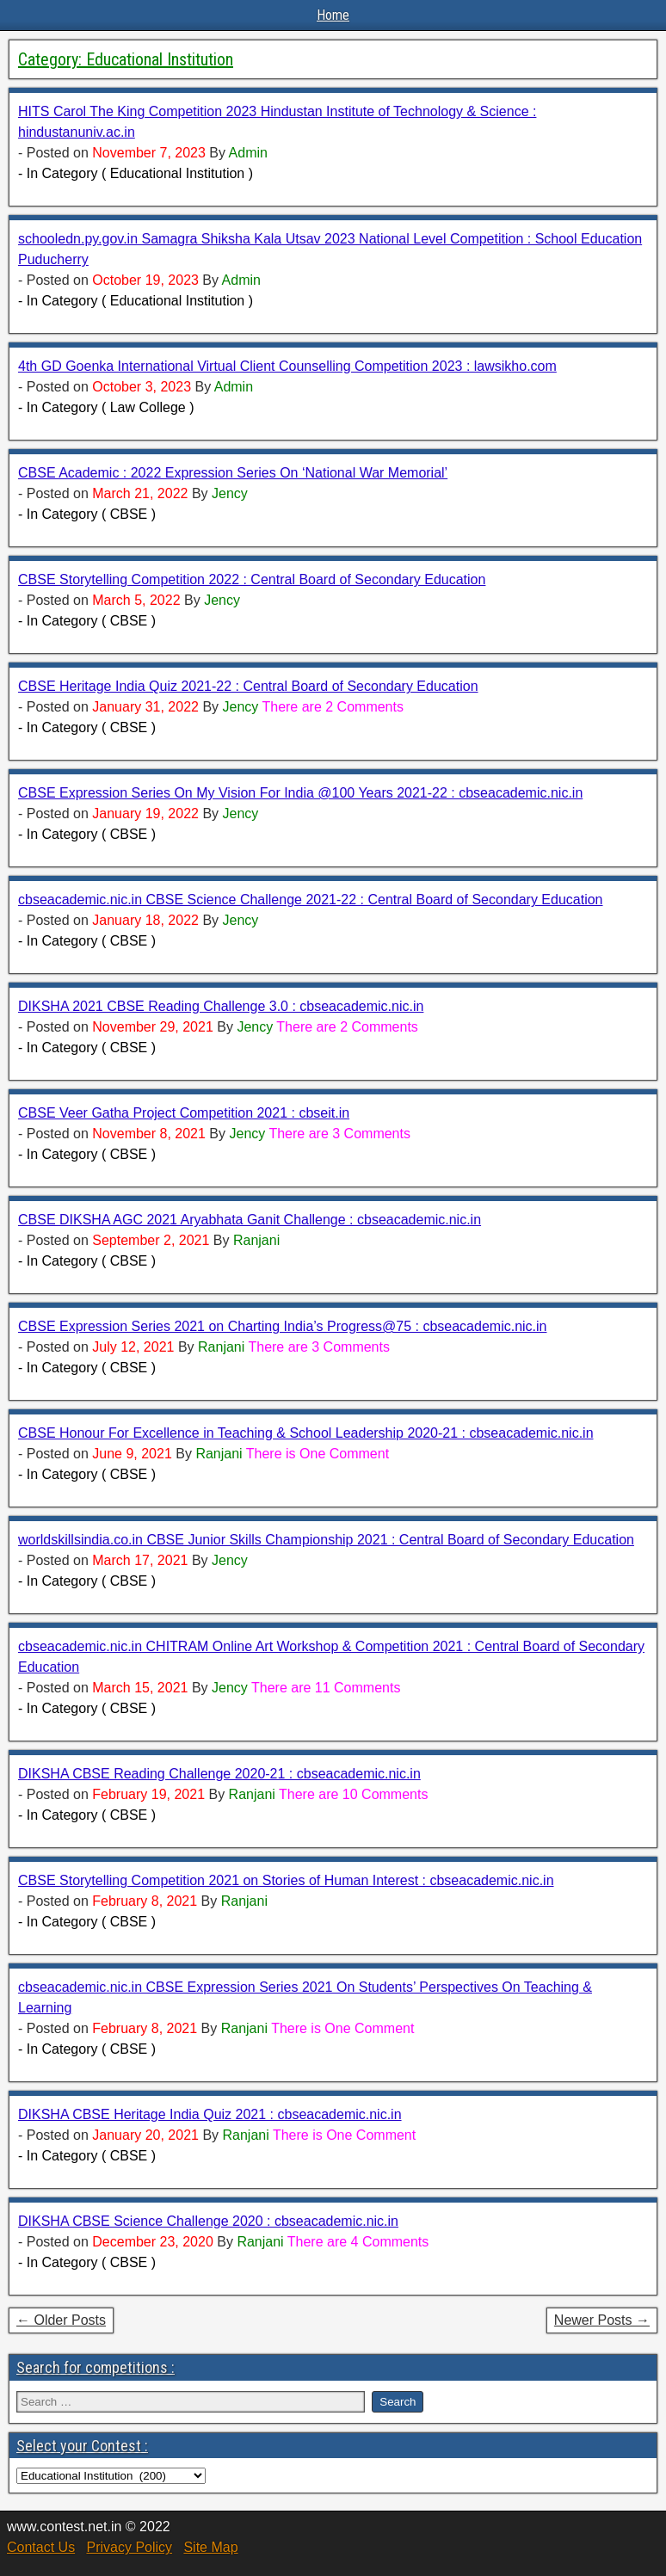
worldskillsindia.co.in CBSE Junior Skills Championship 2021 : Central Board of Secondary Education (326, 1539)
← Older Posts (61, 2320)
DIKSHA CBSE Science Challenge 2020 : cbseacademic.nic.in (208, 2221)
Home (333, 15)
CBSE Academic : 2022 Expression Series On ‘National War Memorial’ (232, 472)
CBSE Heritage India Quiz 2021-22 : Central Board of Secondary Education (248, 686)
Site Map (210, 2547)
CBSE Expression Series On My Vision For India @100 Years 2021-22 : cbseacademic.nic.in (300, 793)
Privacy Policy (129, 2547)
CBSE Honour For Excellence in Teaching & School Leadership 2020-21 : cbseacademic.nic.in (306, 1433)
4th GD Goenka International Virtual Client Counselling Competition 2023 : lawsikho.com (287, 366)
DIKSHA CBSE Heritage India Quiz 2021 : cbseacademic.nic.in (210, 2114)
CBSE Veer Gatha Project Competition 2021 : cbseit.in (183, 1113)
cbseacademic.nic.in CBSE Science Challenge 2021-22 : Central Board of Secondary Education (310, 899)
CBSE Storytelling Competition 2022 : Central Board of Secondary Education (251, 579)
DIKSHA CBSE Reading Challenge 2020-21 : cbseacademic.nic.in (219, 1773)
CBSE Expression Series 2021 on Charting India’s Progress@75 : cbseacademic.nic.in (282, 1326)
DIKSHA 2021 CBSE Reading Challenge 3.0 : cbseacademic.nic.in (220, 1006)
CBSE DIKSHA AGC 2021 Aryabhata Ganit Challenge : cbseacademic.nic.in (249, 1219)
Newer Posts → (602, 2320)
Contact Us (41, 2547)
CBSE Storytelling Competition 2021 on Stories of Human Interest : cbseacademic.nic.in (286, 1880)
